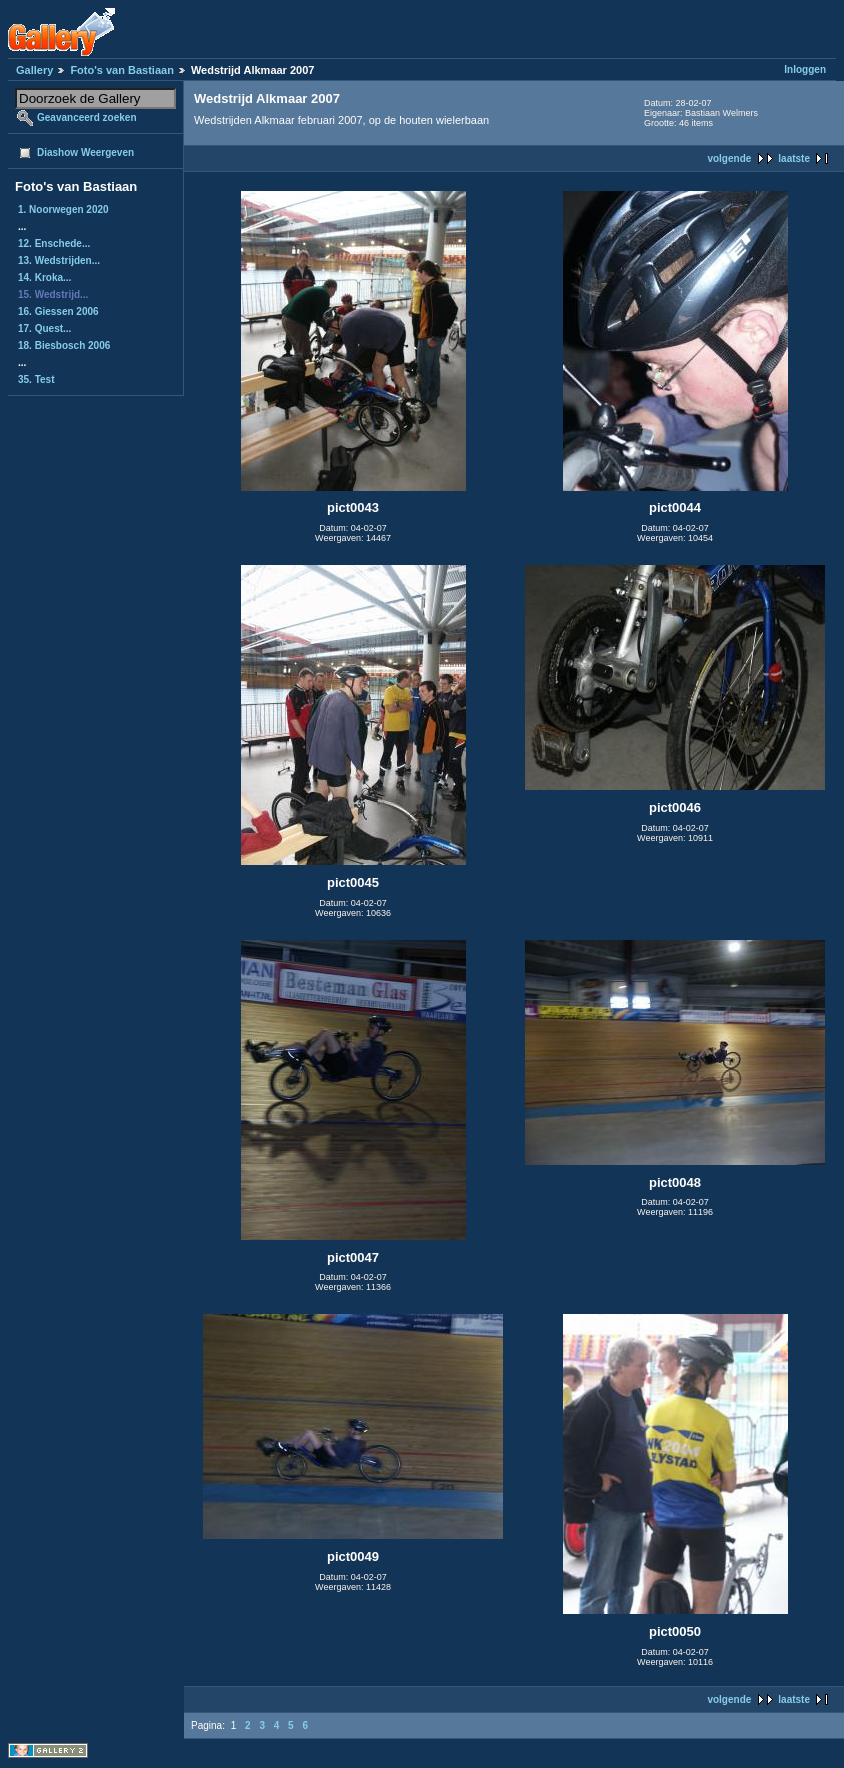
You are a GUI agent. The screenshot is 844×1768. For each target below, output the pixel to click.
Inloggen (805, 69)
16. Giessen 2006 (58, 311)
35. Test (36, 379)
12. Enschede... (54, 243)
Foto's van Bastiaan (121, 70)
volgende (729, 158)
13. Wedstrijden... (59, 260)
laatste (794, 158)
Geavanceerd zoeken (87, 117)
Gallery (34, 70)
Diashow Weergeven (85, 152)
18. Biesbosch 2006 (64, 345)
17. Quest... (44, 328)
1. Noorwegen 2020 (63, 209)
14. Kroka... (44, 277)
